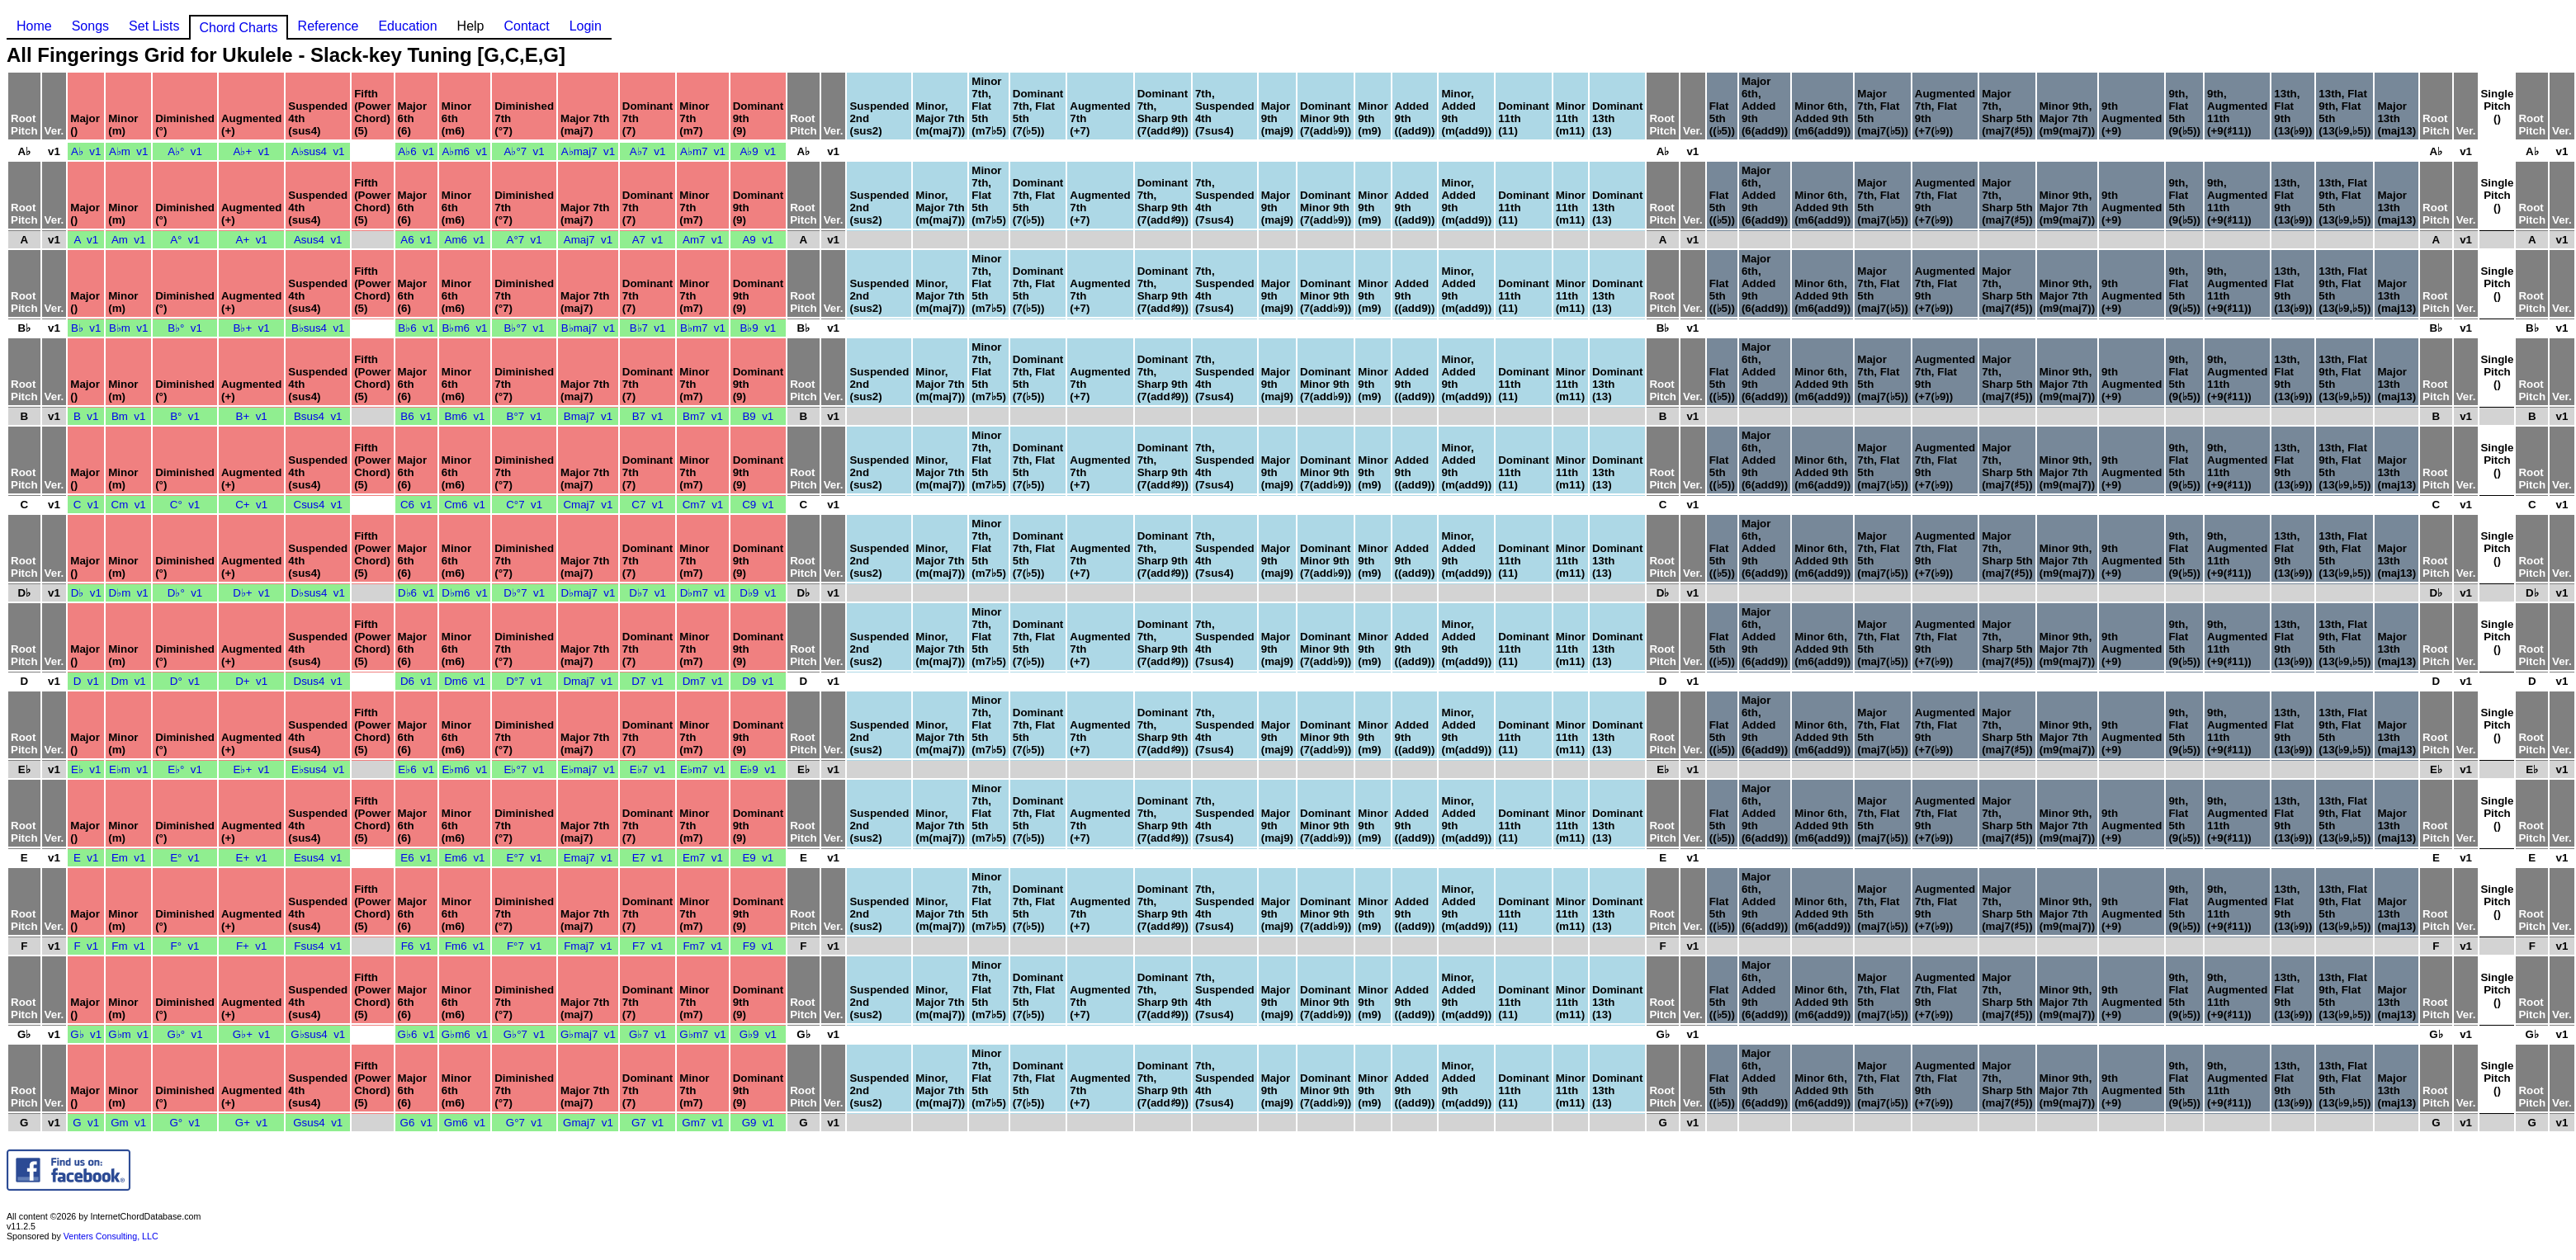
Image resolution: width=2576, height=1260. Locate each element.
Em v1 (128, 858)
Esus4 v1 (318, 858)
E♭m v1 (128, 769)
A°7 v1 (524, 240)
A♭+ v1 (252, 151)
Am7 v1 (703, 240)
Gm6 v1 (464, 1122)
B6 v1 (416, 416)
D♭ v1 (86, 593)
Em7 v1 (703, 858)
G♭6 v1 (416, 1034)
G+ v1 (251, 1122)
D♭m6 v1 (465, 593)
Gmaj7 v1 (588, 1122)
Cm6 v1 (464, 504)
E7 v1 (648, 858)
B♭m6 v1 (465, 328)
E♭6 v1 (416, 769)
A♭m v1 (128, 151)
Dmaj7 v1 (587, 681)
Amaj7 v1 (588, 240)
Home (34, 26)
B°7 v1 (524, 416)
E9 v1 (757, 858)
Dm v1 (128, 681)
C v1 (86, 504)
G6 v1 (416, 1122)
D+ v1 (251, 681)
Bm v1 (128, 416)
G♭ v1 (86, 1034)
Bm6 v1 (465, 416)
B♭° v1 (185, 328)
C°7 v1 (524, 504)
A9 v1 (757, 240)
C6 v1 (416, 504)
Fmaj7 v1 (588, 946)
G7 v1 (647, 1122)
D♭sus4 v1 (318, 593)
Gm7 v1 (702, 1122)
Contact (526, 26)
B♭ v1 (86, 328)
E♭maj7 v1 (588, 769)
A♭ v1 (86, 151)
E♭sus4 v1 (318, 769)
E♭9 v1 (758, 769)
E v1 (85, 858)
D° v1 (185, 681)
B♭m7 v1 (703, 328)
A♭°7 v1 (524, 151)
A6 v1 (416, 240)
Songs (90, 26)
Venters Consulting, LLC (111, 1236)
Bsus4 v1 (318, 416)
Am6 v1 (465, 240)
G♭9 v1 (758, 1034)
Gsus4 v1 (318, 1122)
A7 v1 (648, 240)
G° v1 (184, 1122)
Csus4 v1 (318, 504)
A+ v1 (251, 240)
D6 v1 (416, 681)
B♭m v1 (128, 328)
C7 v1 (647, 504)
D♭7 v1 (647, 593)
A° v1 (185, 240)
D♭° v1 (185, 593)
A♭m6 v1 (465, 151)
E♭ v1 (86, 769)
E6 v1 (416, 858)
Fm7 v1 (702, 946)
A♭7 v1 (648, 151)
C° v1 (185, 504)
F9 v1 (758, 946)
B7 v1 (648, 416)
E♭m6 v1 (465, 769)
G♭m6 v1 (465, 1034)
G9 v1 (758, 1122)
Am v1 (128, 240)
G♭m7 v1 (702, 1034)
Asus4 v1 (318, 240)
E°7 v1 (524, 858)
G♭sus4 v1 (318, 1034)
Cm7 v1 (703, 504)
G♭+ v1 (252, 1034)
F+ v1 (251, 946)
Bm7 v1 (703, 416)
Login (586, 26)
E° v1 (185, 858)
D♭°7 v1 (524, 593)
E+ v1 (251, 858)
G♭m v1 (128, 1034)
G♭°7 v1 (524, 1034)
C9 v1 (758, 504)
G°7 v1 (524, 1122)
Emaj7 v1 (588, 858)
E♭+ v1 (252, 769)
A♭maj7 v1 (588, 151)
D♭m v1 (129, 593)
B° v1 (185, 416)
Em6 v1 (465, 858)
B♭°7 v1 (524, 328)
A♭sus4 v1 (318, 151)
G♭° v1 (184, 1034)
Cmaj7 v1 (587, 504)
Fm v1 (128, 946)
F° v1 (185, 946)
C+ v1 (251, 504)
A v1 (85, 240)
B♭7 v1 (648, 328)
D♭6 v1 (416, 593)
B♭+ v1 (252, 328)
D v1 (86, 681)
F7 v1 (647, 946)
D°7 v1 (524, 681)
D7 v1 (647, 681)
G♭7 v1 (647, 1034)
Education (407, 26)
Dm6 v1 (464, 681)
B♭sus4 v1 (318, 328)
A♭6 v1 (416, 151)
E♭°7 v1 (524, 769)
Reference (328, 26)
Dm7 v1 (703, 681)
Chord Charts (238, 28)
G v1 (86, 1122)
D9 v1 (758, 681)
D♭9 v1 (758, 593)
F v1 (85, 946)
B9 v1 (757, 416)
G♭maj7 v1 (588, 1034)
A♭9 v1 (758, 151)
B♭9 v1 (758, 328)
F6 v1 (416, 946)
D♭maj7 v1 (587, 593)
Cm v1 (128, 504)
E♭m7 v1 (703, 769)
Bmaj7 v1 (588, 416)
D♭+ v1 (251, 593)
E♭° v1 (185, 769)
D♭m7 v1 (703, 593)
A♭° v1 (185, 151)
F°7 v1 (524, 946)
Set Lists (154, 26)
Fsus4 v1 (318, 946)
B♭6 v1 (416, 328)
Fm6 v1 (464, 946)
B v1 (85, 416)
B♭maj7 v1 (588, 328)
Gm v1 (128, 1122)
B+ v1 (251, 416)
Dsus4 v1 (318, 681)
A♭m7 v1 (703, 151)
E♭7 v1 (648, 769)
